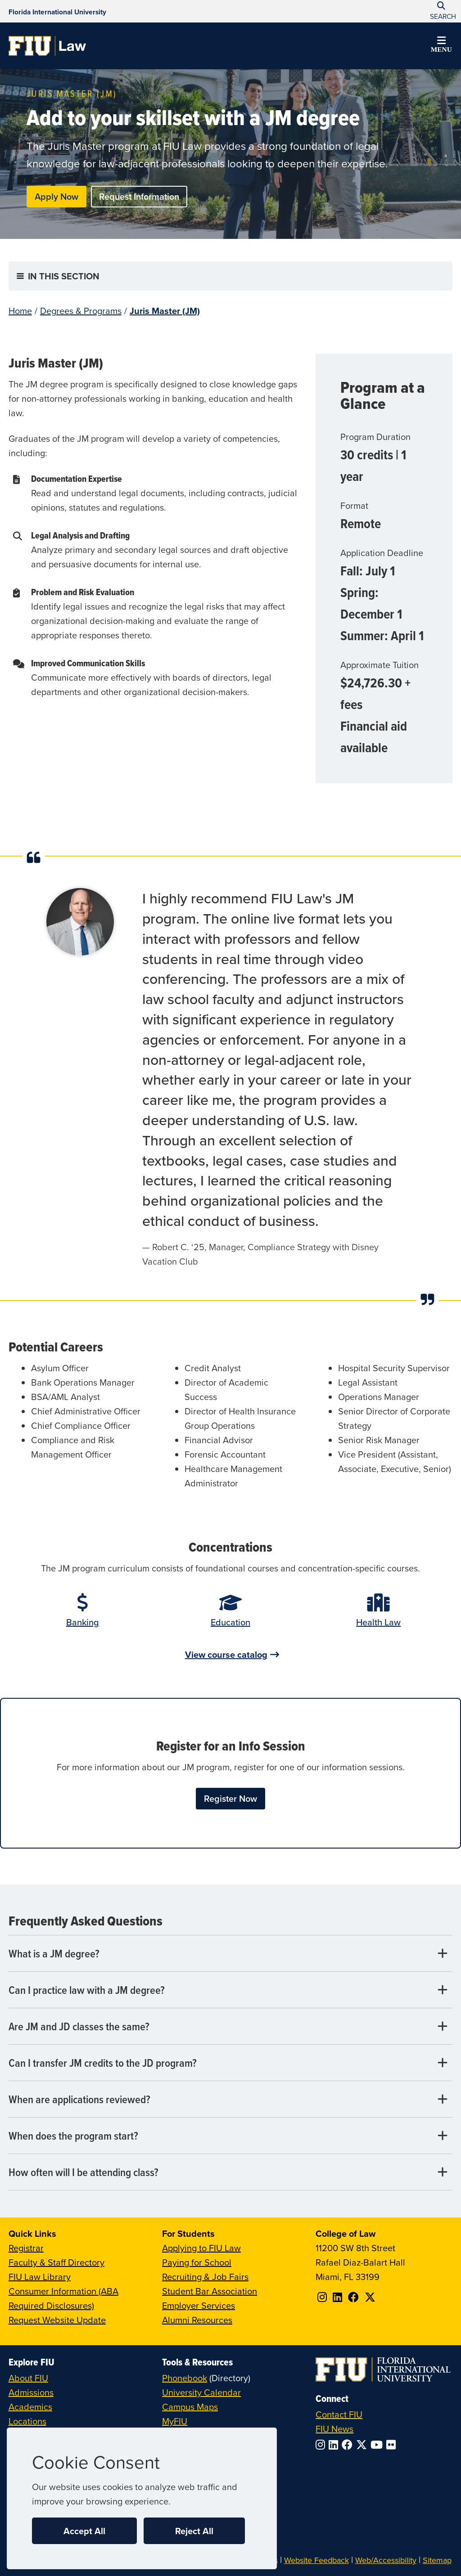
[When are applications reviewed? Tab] (231, 2099)
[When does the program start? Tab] (231, 2136)
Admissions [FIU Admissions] (31, 2392)
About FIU (28, 2377)
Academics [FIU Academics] (30, 2406)
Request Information (139, 196)
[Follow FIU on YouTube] (378, 2444)
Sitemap (437, 2560)
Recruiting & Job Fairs (205, 2276)
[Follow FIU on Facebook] (349, 2444)
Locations (27, 2421)
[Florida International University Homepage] (57, 11)
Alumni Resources (197, 2319)
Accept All (84, 2530)
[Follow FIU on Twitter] (363, 2444)
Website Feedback (316, 2560)
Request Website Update (57, 2319)
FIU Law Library (40, 2276)
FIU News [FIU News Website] (334, 2428)
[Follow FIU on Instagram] (322, 2444)
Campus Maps (190, 2406)
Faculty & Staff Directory (56, 2262)
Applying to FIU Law (201, 2247)
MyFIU (174, 2421)
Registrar (26, 2247)
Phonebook (184, 2377)
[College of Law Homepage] (47, 46)
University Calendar (201, 2392)
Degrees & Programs (81, 310)
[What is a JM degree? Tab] (231, 1953)
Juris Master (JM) (165, 310)
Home (20, 310)
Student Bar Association (209, 2291)
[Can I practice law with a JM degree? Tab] (231, 1990)
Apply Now (56, 196)
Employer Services (198, 2305)
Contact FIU (339, 2414)
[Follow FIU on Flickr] (392, 2444)
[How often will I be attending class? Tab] (231, 2172)
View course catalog (226, 1654)
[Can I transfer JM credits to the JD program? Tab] (231, 2063)
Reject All (194, 2530)
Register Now (230, 1798)
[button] (441, 46)
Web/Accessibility (385, 2560)
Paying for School (196, 2262)
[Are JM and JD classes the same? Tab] (231, 2026)
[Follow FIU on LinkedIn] (335, 2444)
